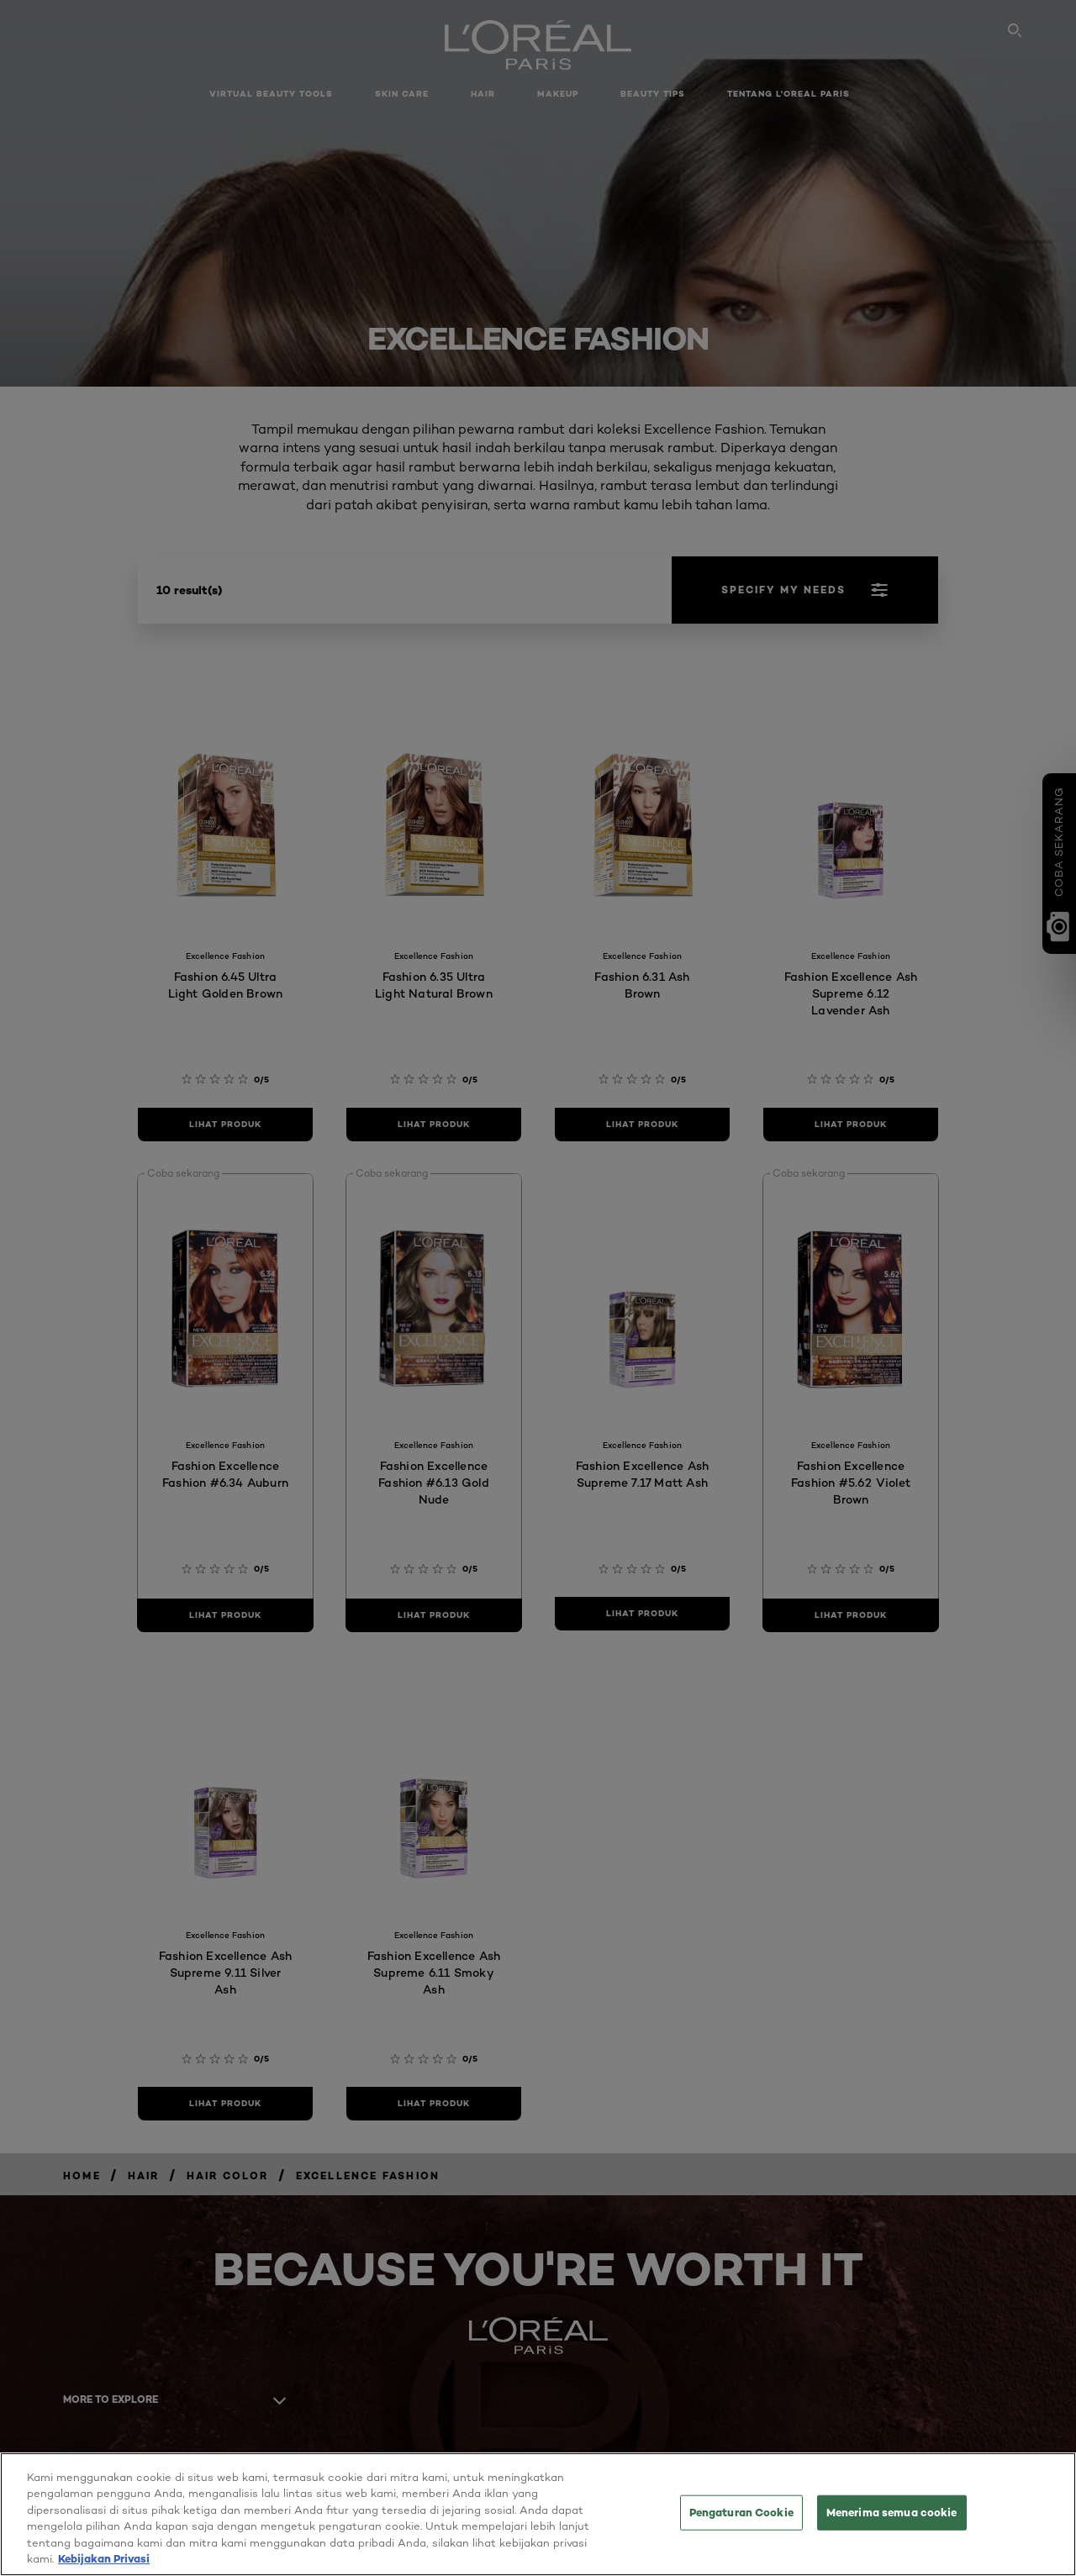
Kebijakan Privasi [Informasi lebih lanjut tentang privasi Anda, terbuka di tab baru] (104, 2566)
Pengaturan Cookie (741, 2519)
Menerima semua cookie (891, 2519)
